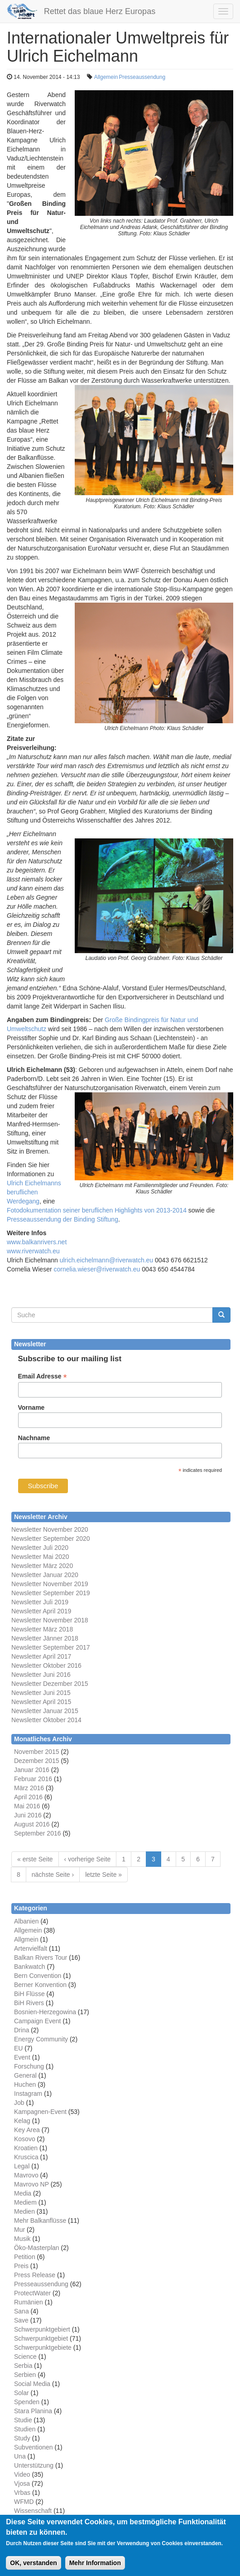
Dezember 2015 (36, 1760)
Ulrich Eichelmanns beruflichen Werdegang (34, 1192)
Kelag (22, 2120)
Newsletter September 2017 (50, 1647)
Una (20, 2456)
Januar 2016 (31, 1769)
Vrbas (22, 2492)
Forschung (29, 2066)
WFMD (24, 2501)
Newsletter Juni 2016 (41, 1674)
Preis (21, 2265)
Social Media (32, 2383)
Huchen (25, 2084)
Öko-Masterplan (36, 2247)
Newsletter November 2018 (49, 1620)
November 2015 (36, 1751)
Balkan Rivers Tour (40, 1957)
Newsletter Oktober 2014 (46, 1720)
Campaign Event (37, 2021)
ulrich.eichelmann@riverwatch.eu (106, 1260)
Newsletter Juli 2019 (39, 1602)
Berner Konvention (40, 1984)
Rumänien (28, 2302)
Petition (24, 2256)
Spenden (26, 2402)
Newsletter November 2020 (49, 1529)
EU (18, 2048)
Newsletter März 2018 (42, 1629)
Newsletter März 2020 (42, 1565)
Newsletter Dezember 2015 (49, 1683)
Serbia (23, 2365)
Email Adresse (42, 1376)
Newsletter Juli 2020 (39, 1547)
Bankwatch (29, 1966)
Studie (23, 2420)
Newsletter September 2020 (50, 1538)
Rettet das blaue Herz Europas (99, 11)
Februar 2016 (33, 1778)
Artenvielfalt (30, 1948)
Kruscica (26, 2157)
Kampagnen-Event (40, 2111)
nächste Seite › (53, 1874)
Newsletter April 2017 (41, 1656)
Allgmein (26, 1939)
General (25, 2075)
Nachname (34, 1437)
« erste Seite (35, 1859)
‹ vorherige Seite (87, 1859)
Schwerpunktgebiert (42, 2329)
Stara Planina (33, 2411)
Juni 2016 (28, 1815)
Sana (21, 2311)
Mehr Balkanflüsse (40, 2220)
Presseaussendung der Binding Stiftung (62, 1219)
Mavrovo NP (31, 2184)
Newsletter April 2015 (41, 1701)
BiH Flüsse (29, 1993)
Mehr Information (95, 2568)
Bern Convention (37, 1975)
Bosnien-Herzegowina (45, 2012)
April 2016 (28, 1797)
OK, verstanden (33, 2568)
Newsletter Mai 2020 (40, 1556)
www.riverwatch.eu (33, 1251)
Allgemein (106, 77)
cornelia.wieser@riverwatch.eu (96, 1269)
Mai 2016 (27, 1806)
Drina (21, 2030)
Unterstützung (33, 2465)
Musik (22, 2238)
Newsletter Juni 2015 (41, 1692)
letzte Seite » (103, 1874)
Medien (24, 2211)
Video (22, 2474)
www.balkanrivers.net (37, 1242)
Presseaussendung (142, 77)
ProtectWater (32, 2293)
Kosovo (24, 2139)
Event (22, 2057)
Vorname (31, 1407)
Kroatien (26, 2148)
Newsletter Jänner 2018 (44, 1638)
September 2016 (37, 1833)
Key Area (27, 2129)
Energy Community (41, 2039)
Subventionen (33, 2447)
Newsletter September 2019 (50, 1593)
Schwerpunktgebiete (43, 2347)
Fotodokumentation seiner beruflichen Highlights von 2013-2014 (97, 1210)
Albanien (26, 1921)
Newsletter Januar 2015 (44, 1710)
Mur (19, 2229)
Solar (21, 2392)
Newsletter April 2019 (41, 1611)
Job (19, 2102)
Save (21, 2320)
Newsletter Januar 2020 (44, 1574)
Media (22, 2193)
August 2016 (32, 1824)
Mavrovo (26, 2175)
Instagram (28, 2093)
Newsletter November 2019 (49, 1583)
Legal (21, 2166)
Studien (24, 2429)
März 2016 (29, 1788)
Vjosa (22, 2483)
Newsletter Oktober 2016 (46, 1665)
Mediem (25, 2202)
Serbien (25, 2374)
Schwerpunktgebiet (41, 2338)
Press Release (34, 2275)
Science (25, 2356)
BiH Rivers (29, 2002)
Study (22, 2438)
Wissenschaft (33, 2510)
